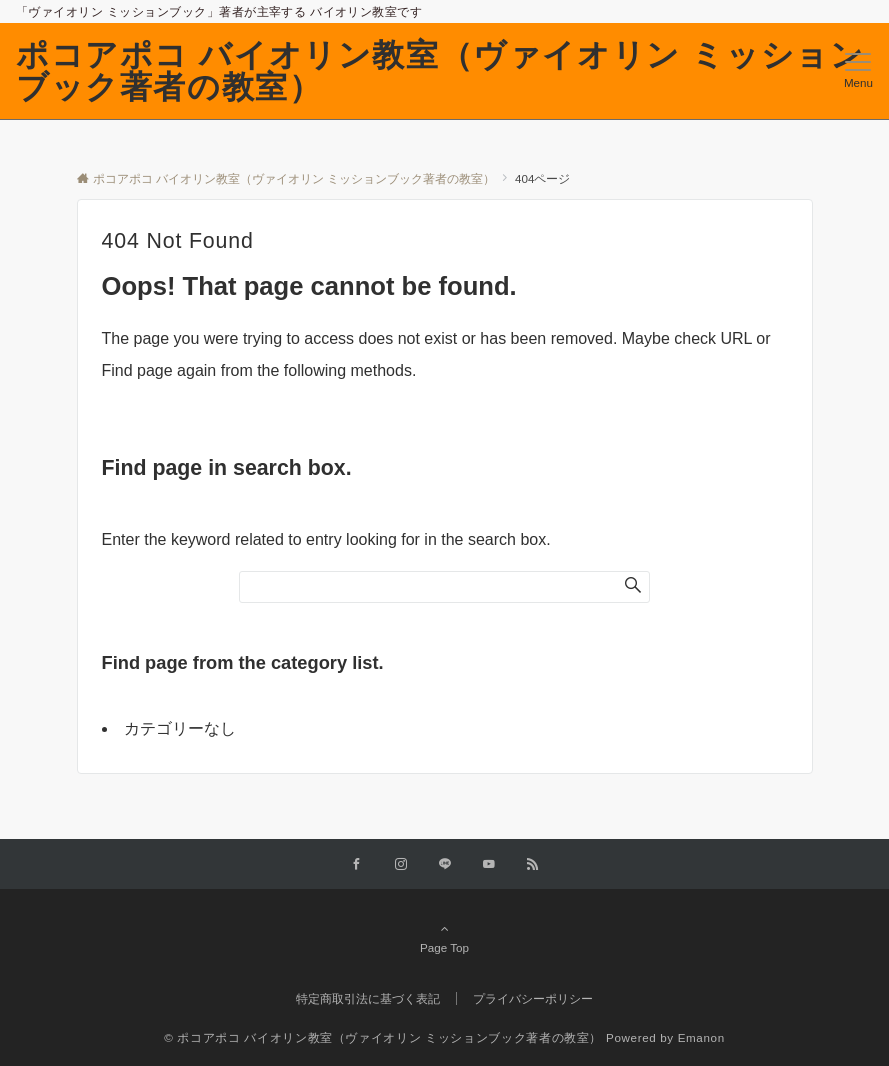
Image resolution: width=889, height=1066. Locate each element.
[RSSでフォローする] (533, 864)
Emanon (701, 1037)
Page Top (445, 938)
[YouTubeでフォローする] (489, 864)
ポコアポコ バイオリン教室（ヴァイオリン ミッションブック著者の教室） (440, 71)
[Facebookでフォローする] (357, 864)
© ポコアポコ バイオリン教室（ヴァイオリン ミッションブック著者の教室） (383, 1037)
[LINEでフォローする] (445, 864)
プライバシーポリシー (533, 998)
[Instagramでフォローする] (401, 864)
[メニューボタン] (858, 71)
